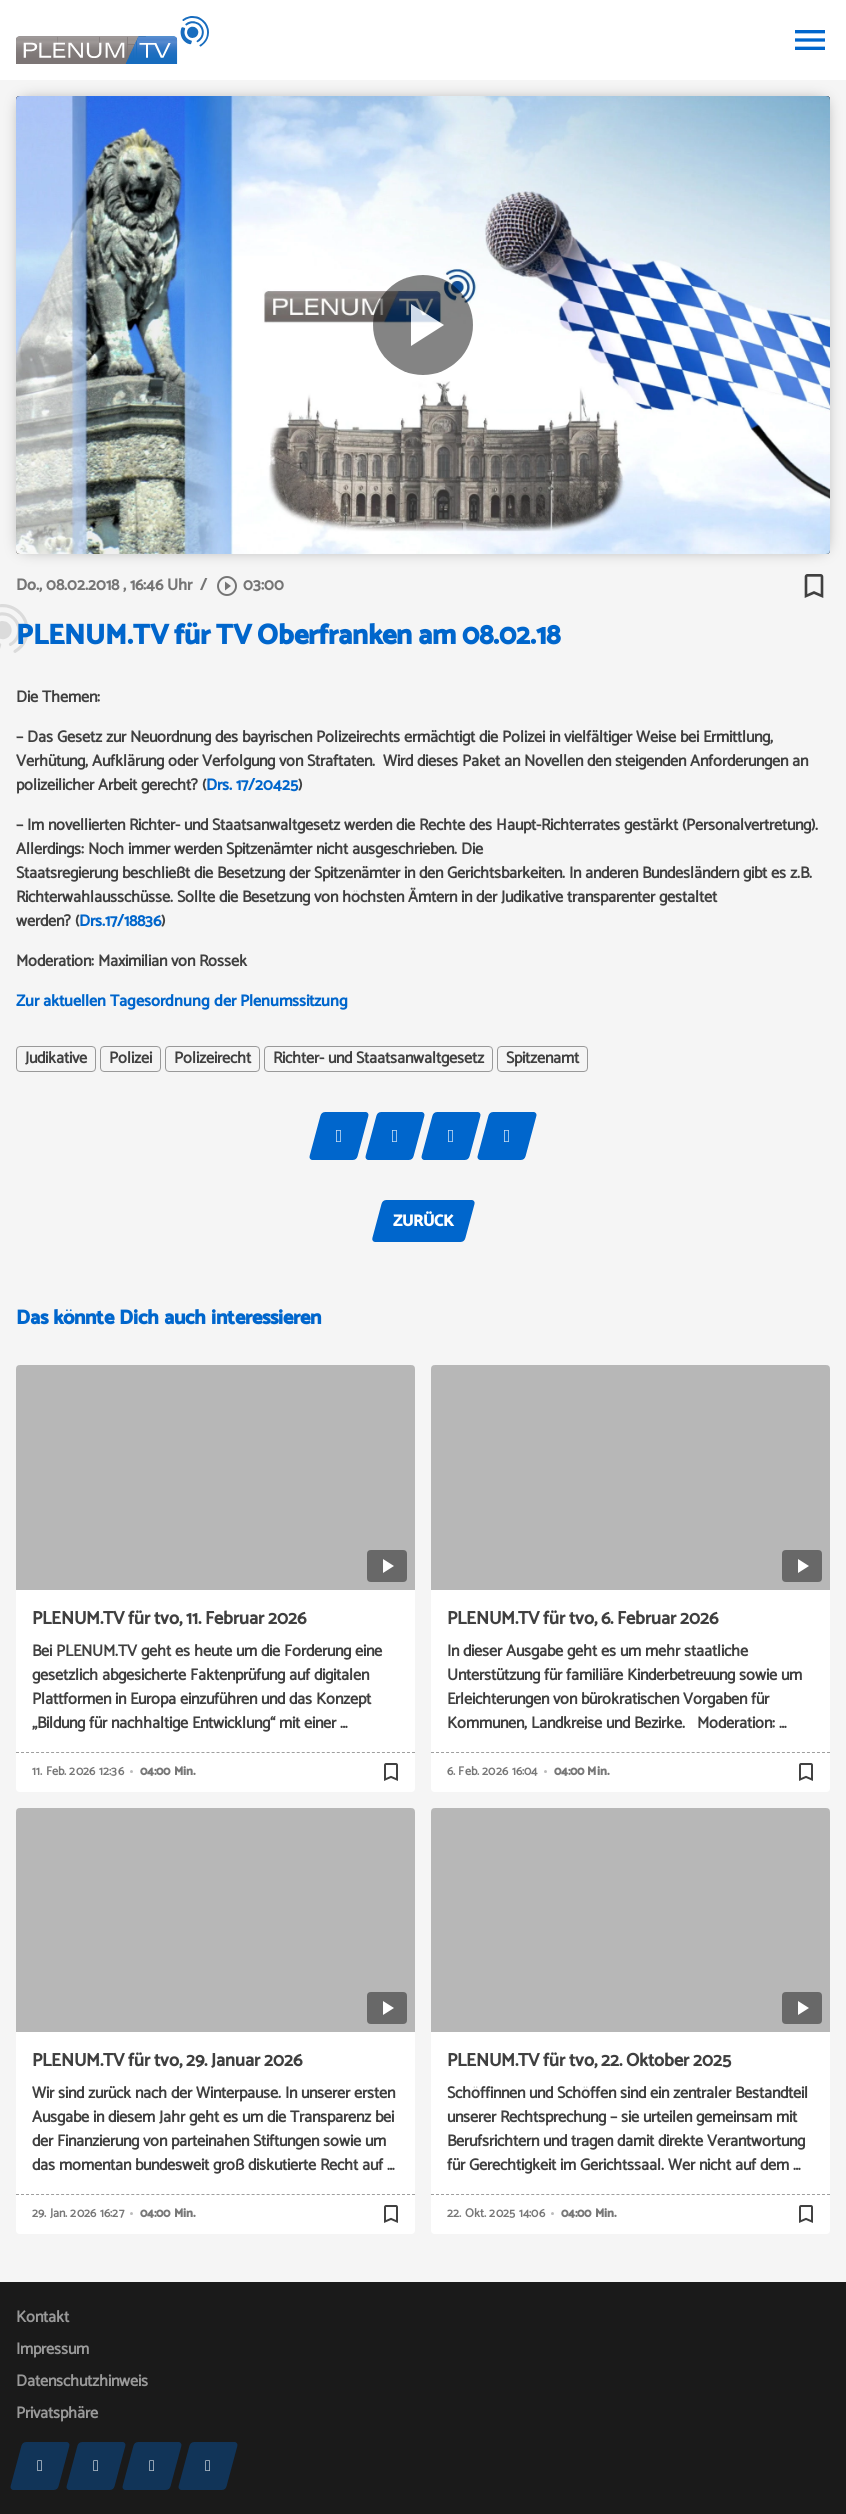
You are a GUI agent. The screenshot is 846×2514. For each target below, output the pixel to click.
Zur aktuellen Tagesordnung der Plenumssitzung (182, 1001)
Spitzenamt (542, 1059)
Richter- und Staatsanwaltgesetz (378, 1059)
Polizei (130, 1059)
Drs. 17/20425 (252, 785)
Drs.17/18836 (120, 921)
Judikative (56, 1059)
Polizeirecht (212, 1059)
